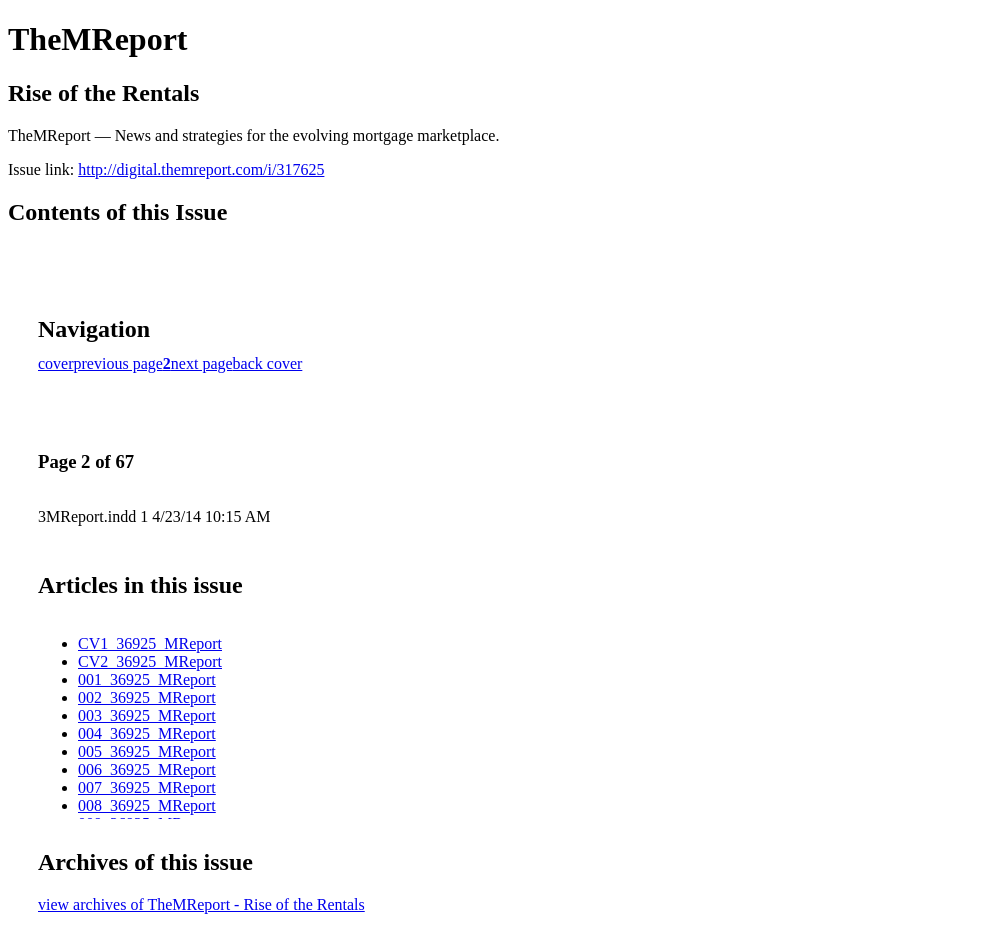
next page (202, 363)
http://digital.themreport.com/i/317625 (201, 169)
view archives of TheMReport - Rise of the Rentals (201, 904)
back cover (268, 363)
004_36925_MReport (147, 733)
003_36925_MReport (147, 715)
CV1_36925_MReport (150, 643)
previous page (118, 363)
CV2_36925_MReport (150, 661)
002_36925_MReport (147, 697)
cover (56, 363)
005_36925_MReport (147, 751)
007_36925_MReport (147, 787)
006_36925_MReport (147, 769)
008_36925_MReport (147, 805)
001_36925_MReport (147, 679)
